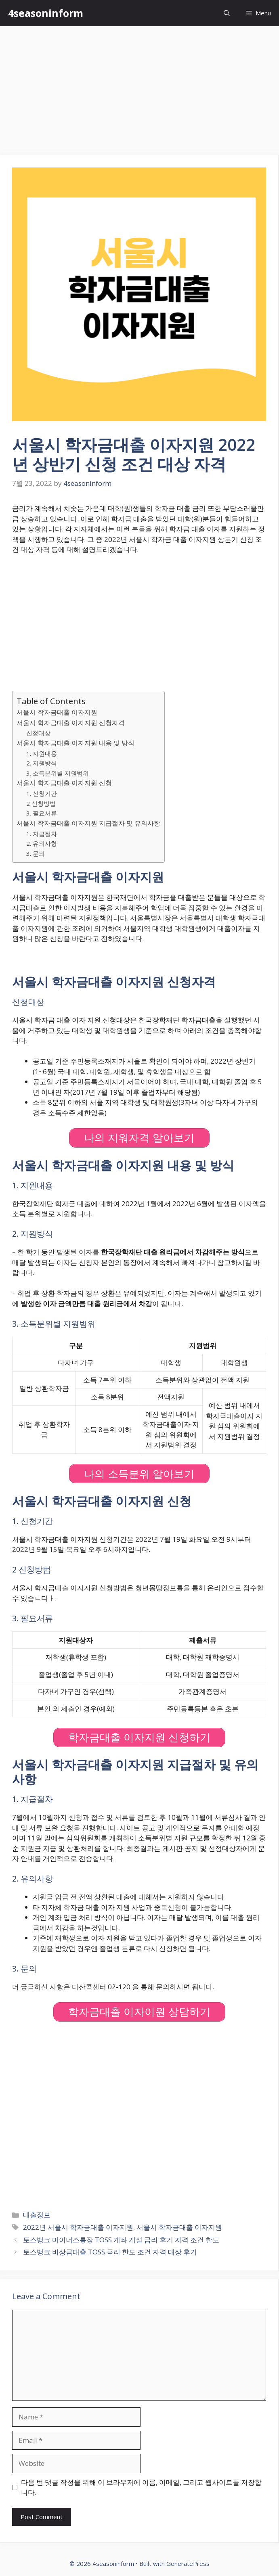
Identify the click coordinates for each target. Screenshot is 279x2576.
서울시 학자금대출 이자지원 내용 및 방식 (75, 742)
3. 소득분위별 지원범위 (57, 773)
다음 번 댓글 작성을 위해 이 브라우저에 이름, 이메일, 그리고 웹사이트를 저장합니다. (141, 2487)
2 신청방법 (41, 803)
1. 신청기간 (41, 793)
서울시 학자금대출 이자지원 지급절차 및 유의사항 (88, 823)
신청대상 (38, 733)
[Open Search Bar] (227, 13)
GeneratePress (188, 2563)
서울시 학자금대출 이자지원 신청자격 (71, 722)
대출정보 (36, 2214)
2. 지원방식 (41, 763)
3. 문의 (35, 853)
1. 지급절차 (41, 834)
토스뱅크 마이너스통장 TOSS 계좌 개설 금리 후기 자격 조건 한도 (121, 2239)
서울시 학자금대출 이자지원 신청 (64, 782)
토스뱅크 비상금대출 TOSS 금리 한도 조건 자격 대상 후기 (110, 2251)
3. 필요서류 (41, 813)
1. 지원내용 (41, 753)
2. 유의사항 (41, 843)
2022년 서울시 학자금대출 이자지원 (78, 2227)
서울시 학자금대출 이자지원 (57, 712)
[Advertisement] (139, 86)
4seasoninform (45, 13)
